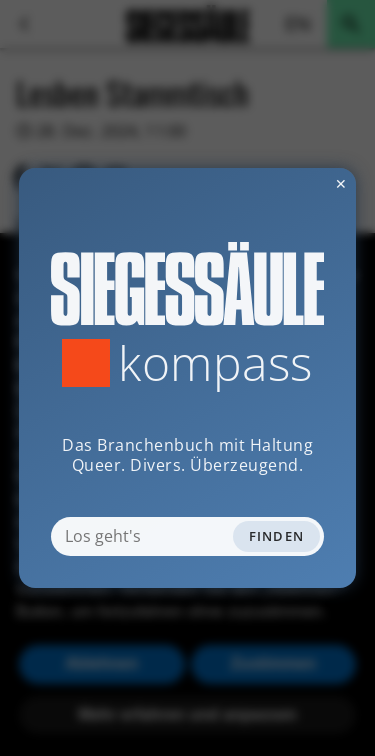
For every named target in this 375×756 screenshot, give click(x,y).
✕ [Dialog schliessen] (292, 183)
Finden (277, 536)
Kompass (215, 363)
